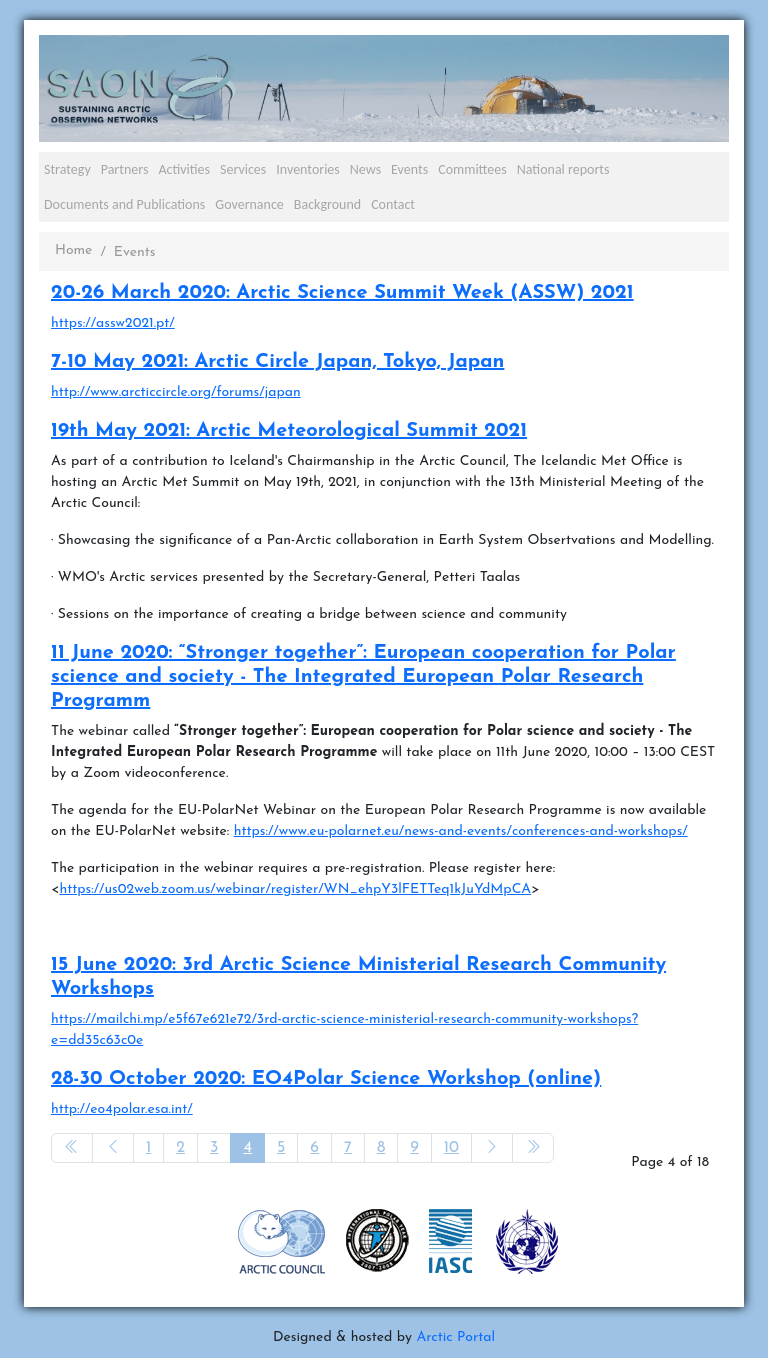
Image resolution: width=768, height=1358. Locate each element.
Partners (125, 169)
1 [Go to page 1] (148, 1148)
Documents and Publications (124, 204)
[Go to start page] (72, 1148)
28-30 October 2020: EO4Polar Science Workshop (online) (326, 1079)
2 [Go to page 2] (180, 1148)
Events (409, 169)
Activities (184, 169)
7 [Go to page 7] (348, 1148)
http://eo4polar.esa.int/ (122, 1109)
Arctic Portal (455, 1337)
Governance (249, 204)
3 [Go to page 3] (214, 1148)
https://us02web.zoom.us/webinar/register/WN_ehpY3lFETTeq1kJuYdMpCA (295, 889)
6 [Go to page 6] (314, 1148)
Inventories (308, 169)
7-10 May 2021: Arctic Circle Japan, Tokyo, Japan (277, 362)
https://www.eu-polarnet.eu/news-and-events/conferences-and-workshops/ (461, 831)
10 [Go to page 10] (451, 1148)
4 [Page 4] (247, 1148)
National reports (563, 169)
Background (327, 204)
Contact (393, 204)
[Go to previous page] (113, 1148)
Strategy (67, 169)
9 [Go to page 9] (414, 1148)
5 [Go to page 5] (281, 1148)
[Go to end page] (533, 1148)
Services (243, 169)
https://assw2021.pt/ (113, 323)
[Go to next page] (492, 1148)
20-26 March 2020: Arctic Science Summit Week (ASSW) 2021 (342, 293)
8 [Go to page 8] (381, 1148)
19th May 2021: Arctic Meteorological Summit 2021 (289, 431)
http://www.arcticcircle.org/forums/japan (176, 392)
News (365, 169)
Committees (472, 169)
